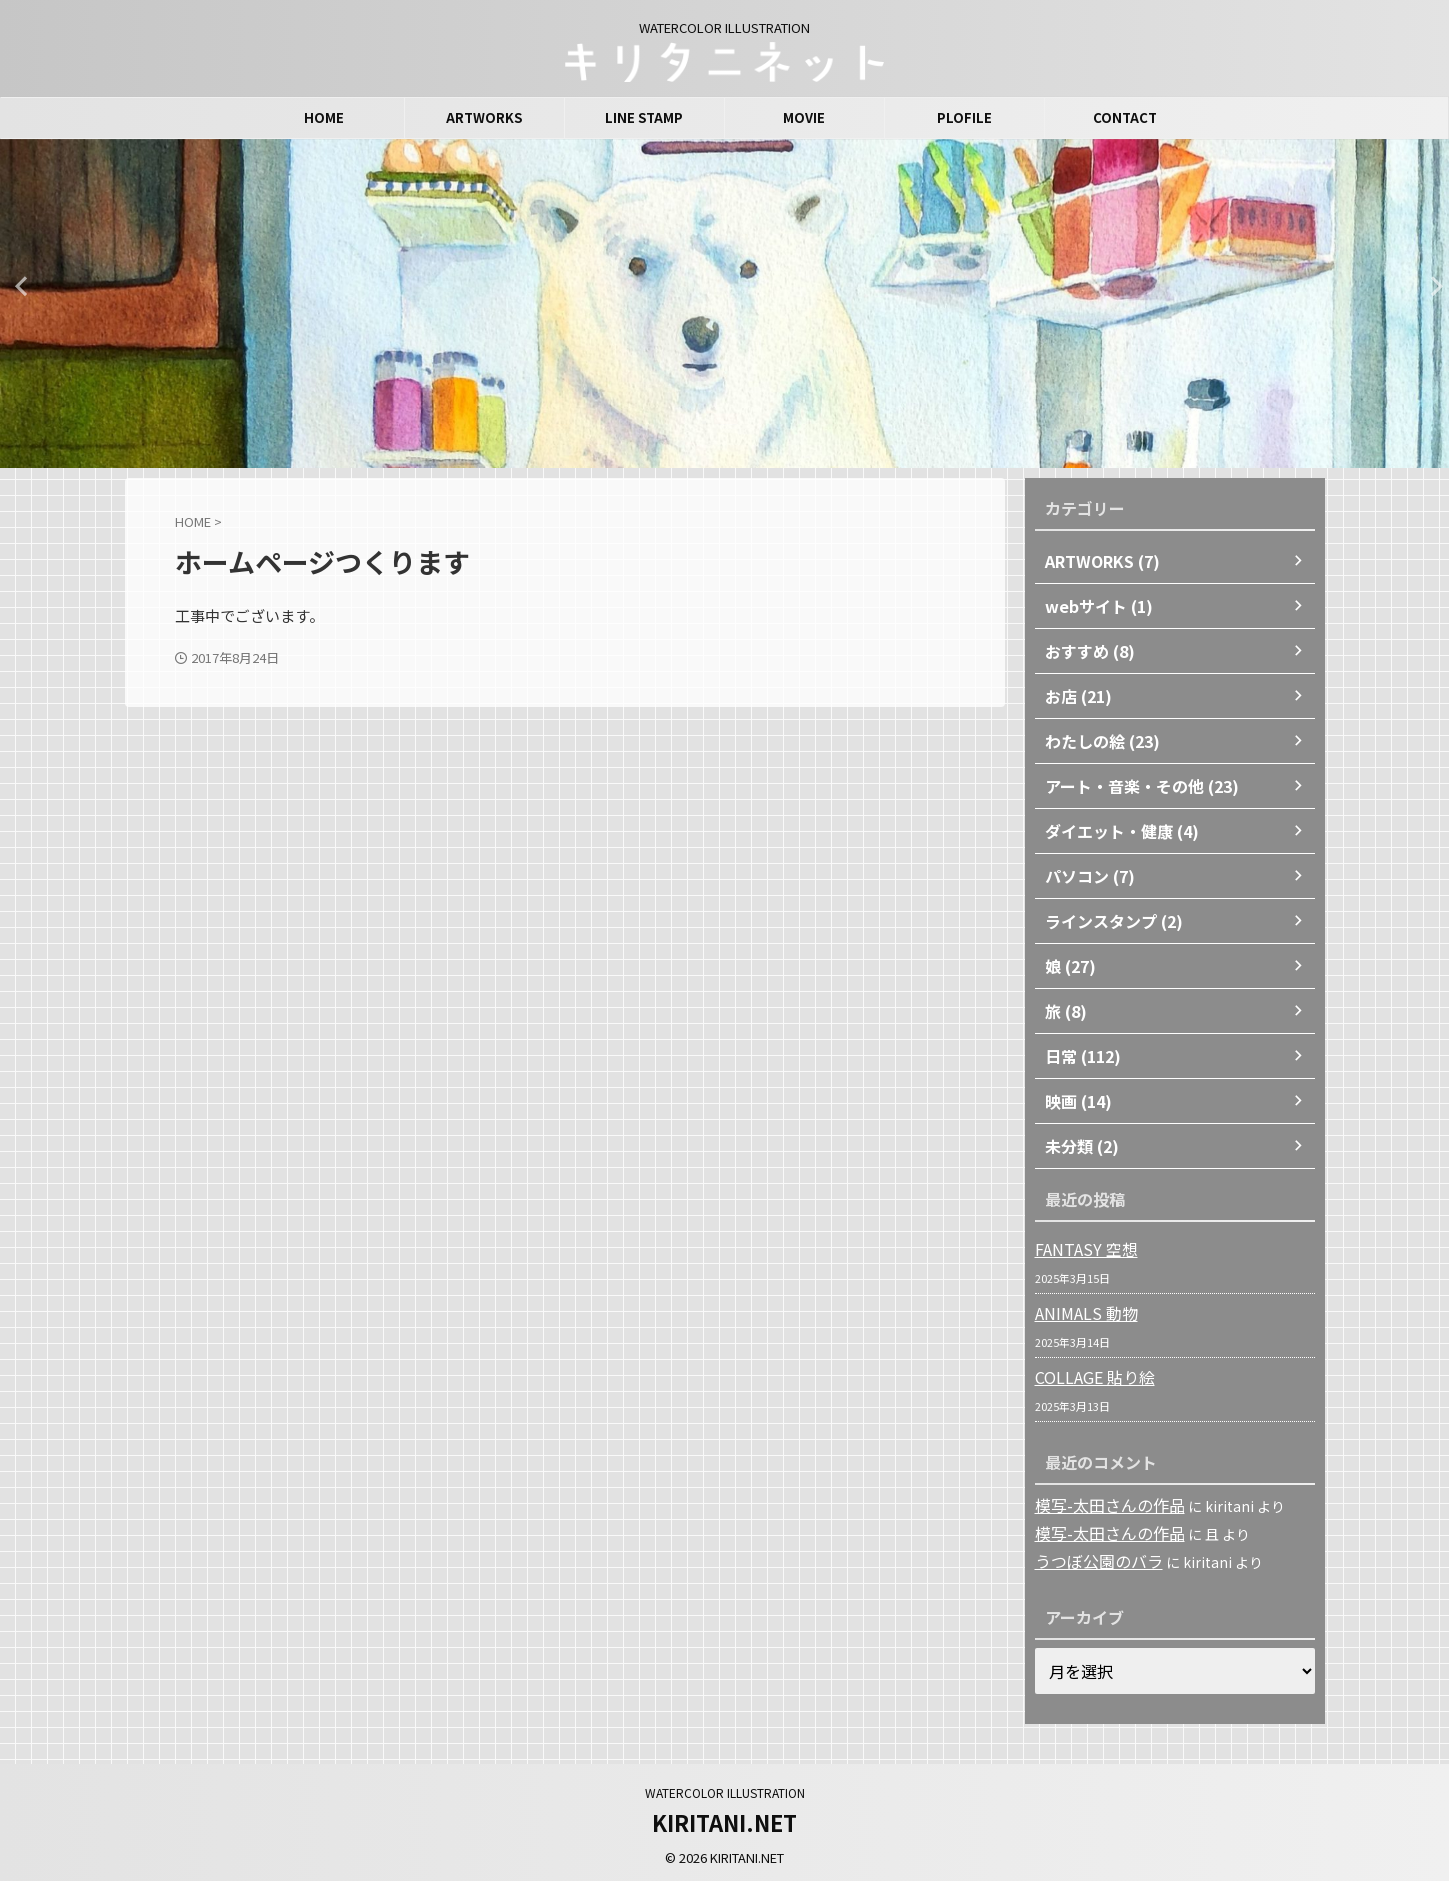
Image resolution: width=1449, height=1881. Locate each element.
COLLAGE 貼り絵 (1089, 1377)
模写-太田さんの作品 (1101, 1505)
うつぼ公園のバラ (1091, 1559)
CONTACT (1125, 117)
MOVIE (804, 117)
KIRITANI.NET (724, 1819)
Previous (18, 285)
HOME (324, 117)
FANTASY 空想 (1080, 1249)
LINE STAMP (644, 117)
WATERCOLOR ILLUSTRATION (725, 1789)
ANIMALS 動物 (1080, 1313)
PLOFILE (964, 117)
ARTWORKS (484, 117)
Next (1430, 285)
